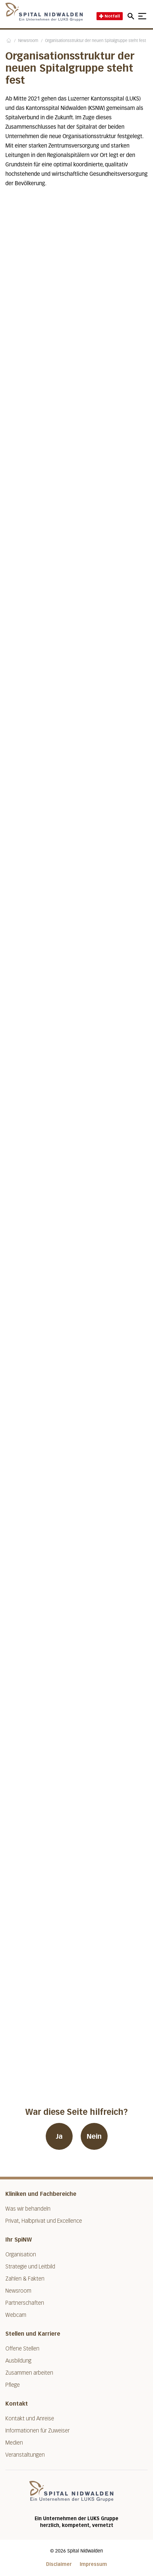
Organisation (20, 2254)
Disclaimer (59, 2564)
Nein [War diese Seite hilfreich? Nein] (94, 2136)
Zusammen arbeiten (29, 2373)
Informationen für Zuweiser (37, 2430)
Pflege (12, 2385)
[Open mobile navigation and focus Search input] (132, 16)
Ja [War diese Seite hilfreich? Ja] (59, 2136)
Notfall (109, 15)
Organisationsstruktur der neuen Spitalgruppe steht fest (95, 41)
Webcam (15, 2315)
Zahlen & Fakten (24, 2279)
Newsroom (28, 41)
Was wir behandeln (27, 2209)
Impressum (93, 2564)
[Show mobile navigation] (142, 16)
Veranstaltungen (25, 2455)
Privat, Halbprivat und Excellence (43, 2221)
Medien (14, 2443)
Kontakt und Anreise (29, 2418)
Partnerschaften (24, 2303)
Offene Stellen (22, 2348)
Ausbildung (18, 2361)
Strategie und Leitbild (30, 2266)
